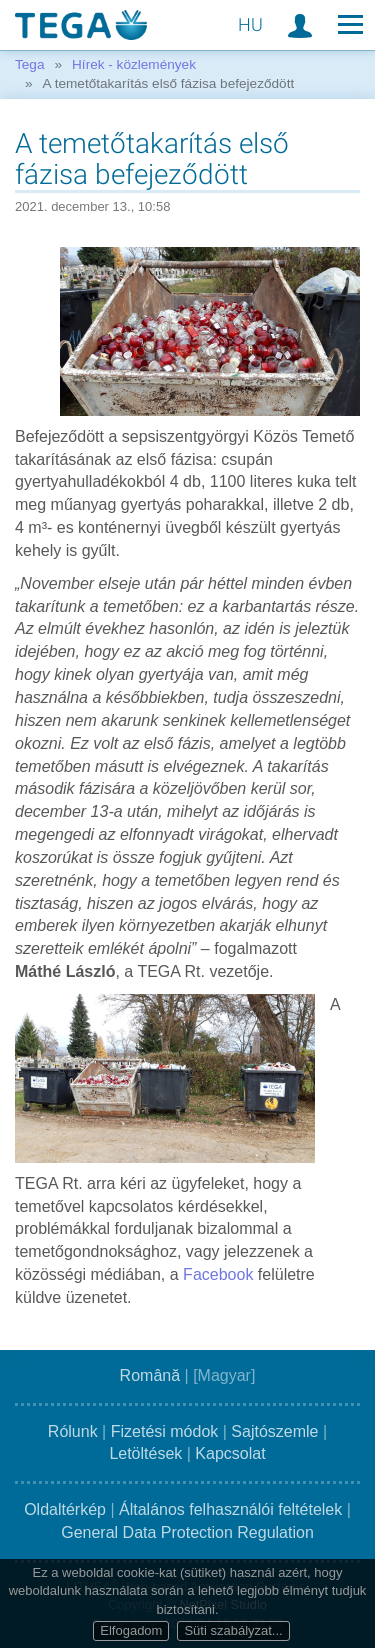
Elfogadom (131, 1630)
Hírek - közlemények (134, 64)
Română (150, 1375)
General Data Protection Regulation (187, 1532)
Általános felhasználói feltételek (230, 1509)
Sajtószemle (274, 1431)
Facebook (220, 1274)
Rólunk (73, 1431)
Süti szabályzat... (233, 1630)
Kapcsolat (230, 1453)
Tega (29, 64)
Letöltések (145, 1453)
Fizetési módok (165, 1431)
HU (250, 24)
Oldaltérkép (65, 1509)
